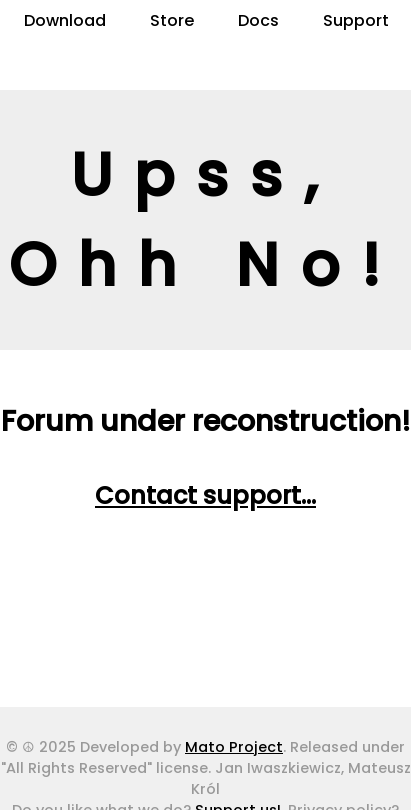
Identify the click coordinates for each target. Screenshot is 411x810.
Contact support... (205, 495)
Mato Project (234, 747)
